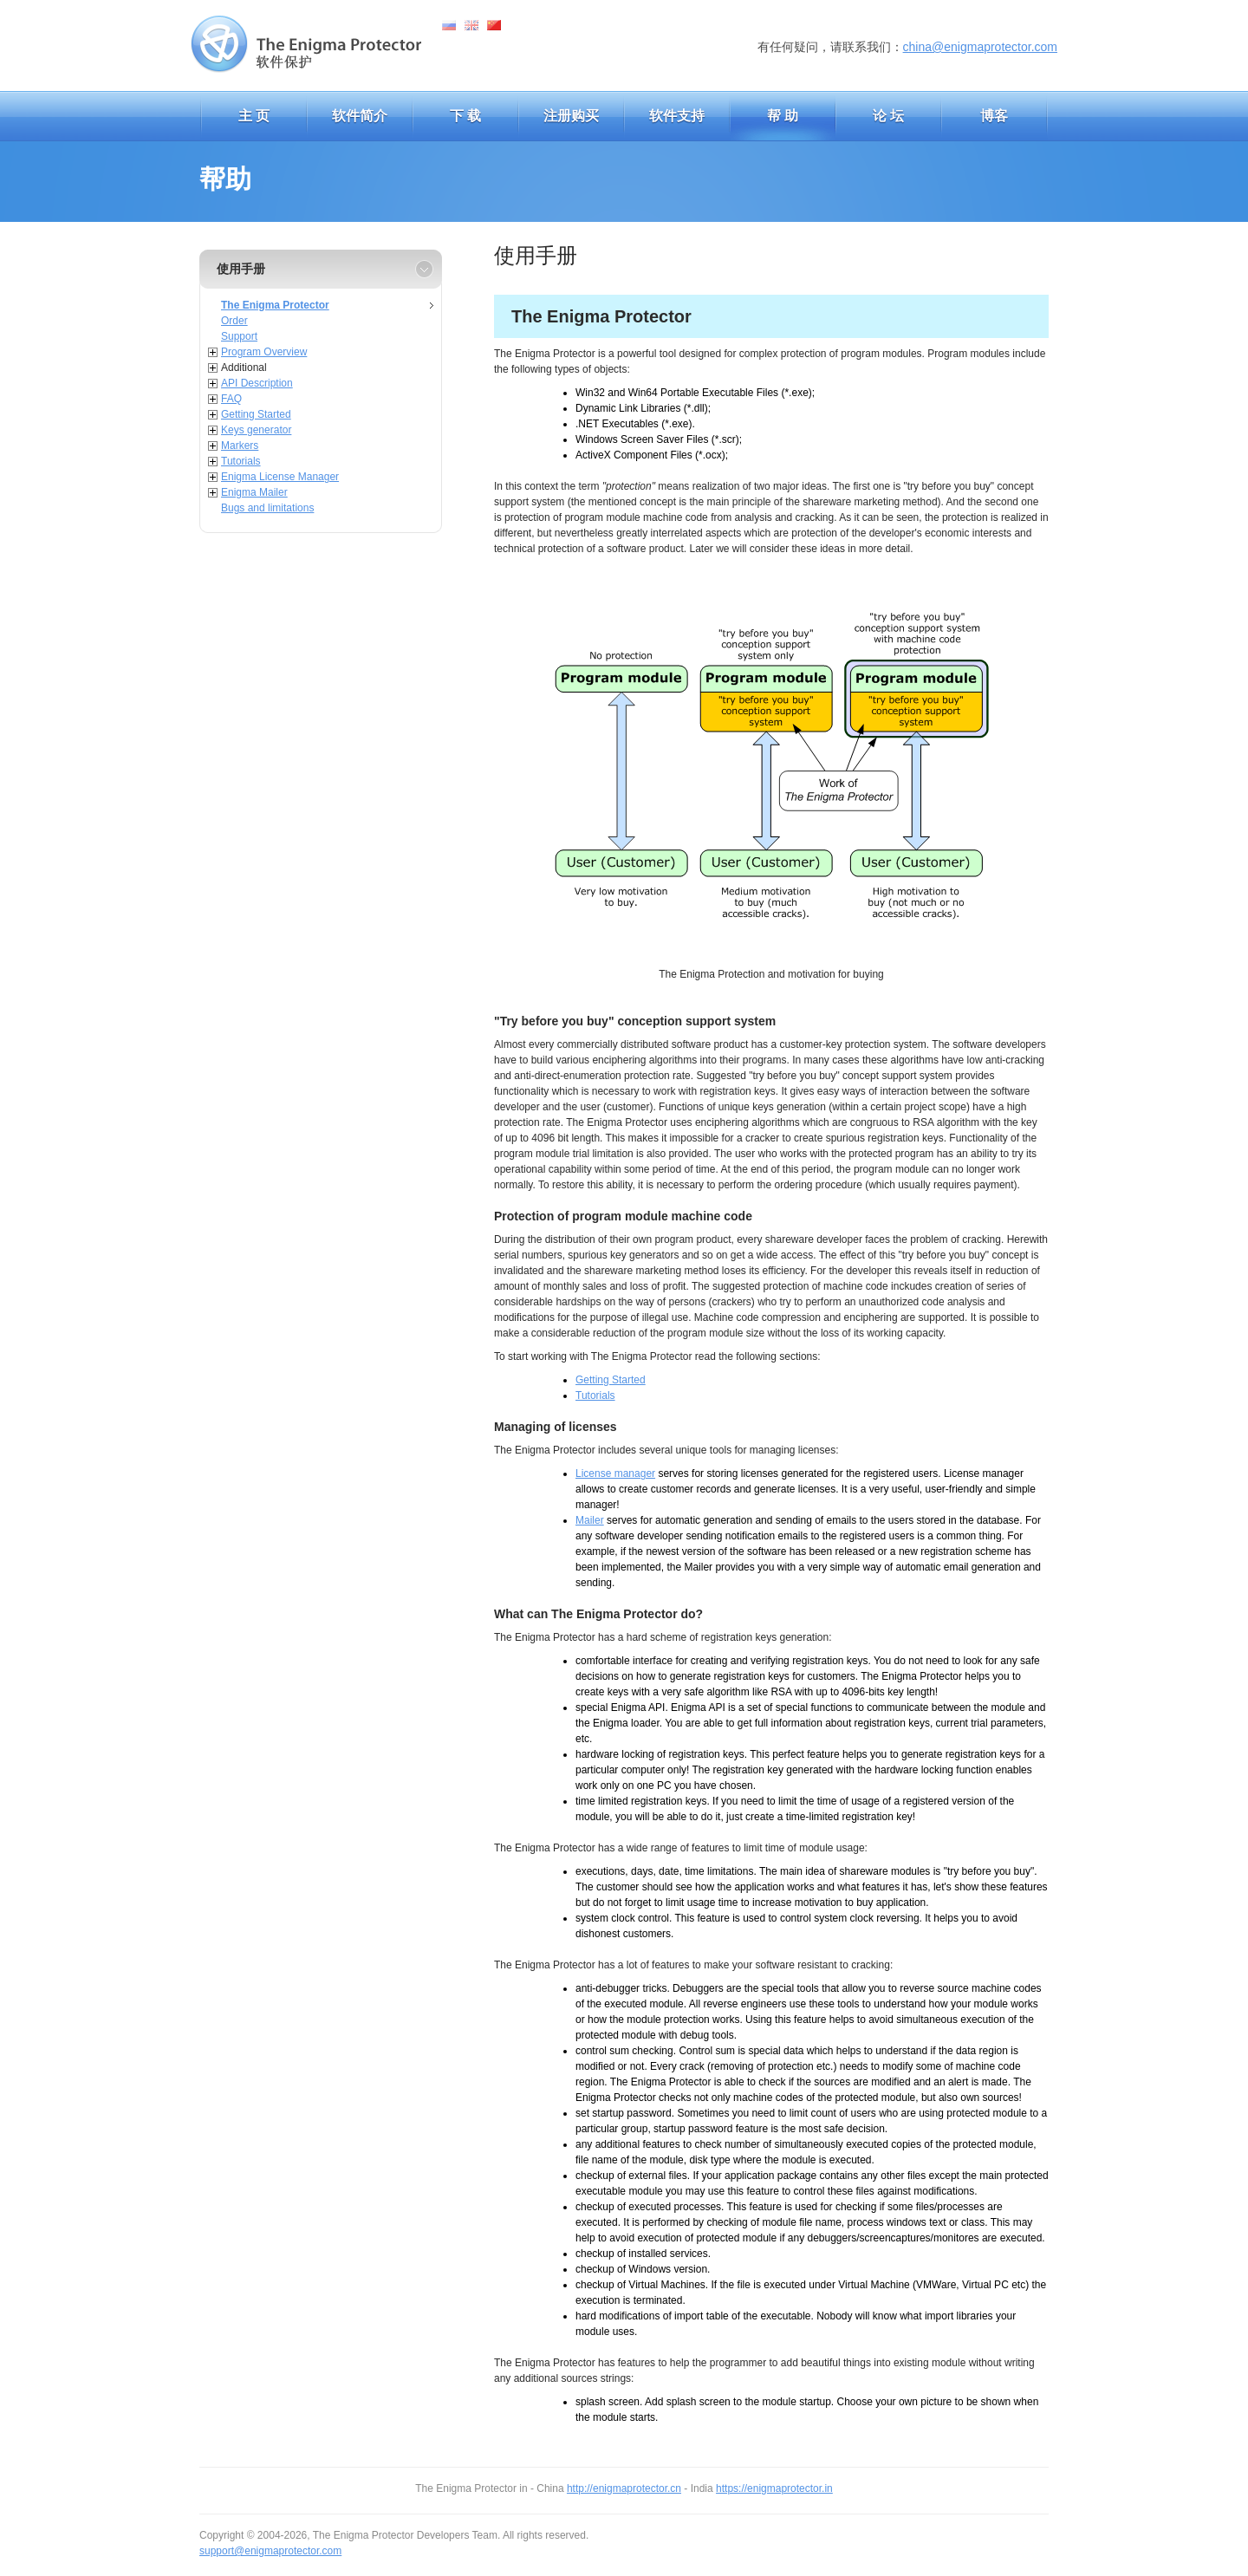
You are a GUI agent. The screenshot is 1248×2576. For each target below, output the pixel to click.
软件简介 (359, 115)
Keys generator (256, 430)
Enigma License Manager (280, 477)
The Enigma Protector (275, 305)
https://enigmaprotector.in (774, 2488)
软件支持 (677, 115)
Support (239, 336)
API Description (257, 383)
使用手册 (241, 269)
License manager (615, 1473)
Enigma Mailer (254, 492)
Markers (239, 445)
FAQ (231, 399)
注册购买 (571, 115)
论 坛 (888, 115)
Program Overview (264, 352)
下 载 (465, 115)
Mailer (589, 1520)
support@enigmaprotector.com (270, 2551)
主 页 (254, 115)
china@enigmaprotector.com (980, 47)
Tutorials (241, 461)
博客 (994, 115)
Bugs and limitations (267, 508)
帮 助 (782, 115)
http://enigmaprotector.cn (624, 2488)
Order (234, 321)
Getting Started (256, 414)
